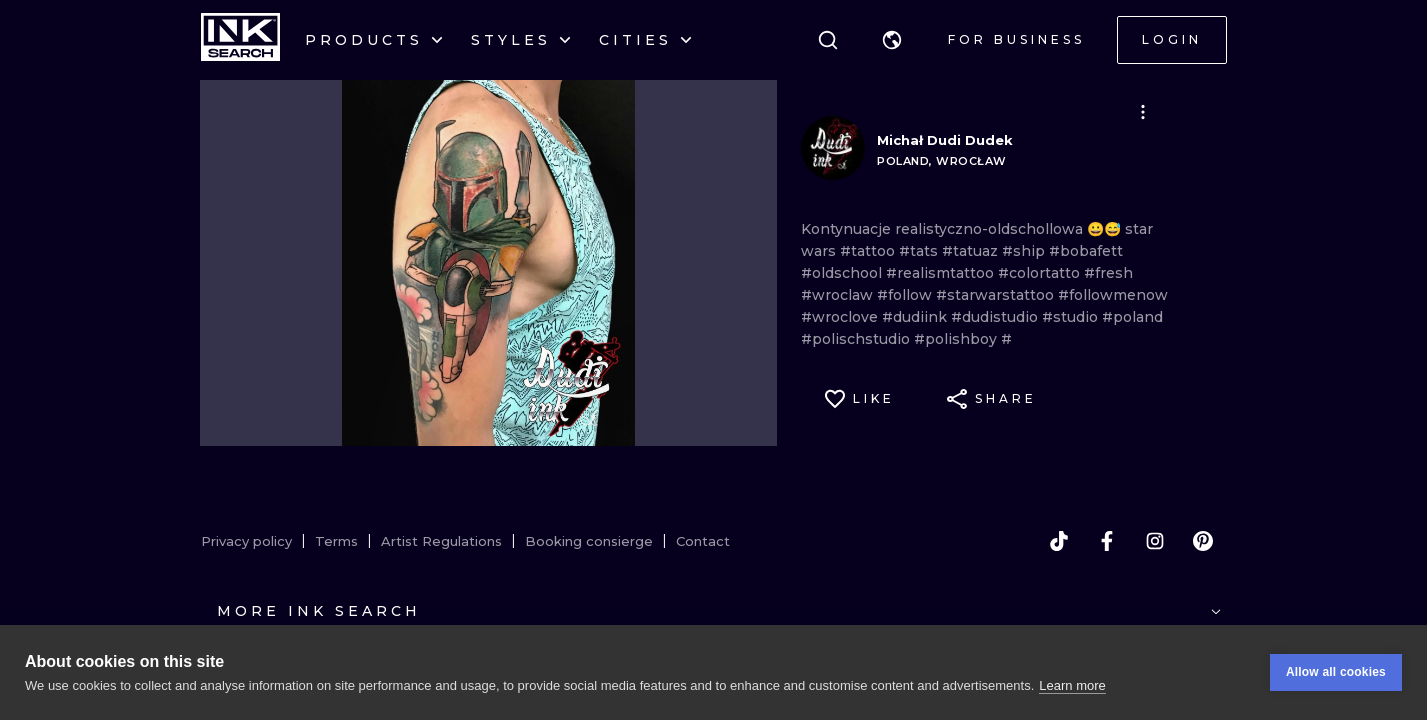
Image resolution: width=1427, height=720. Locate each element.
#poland (1132, 317)
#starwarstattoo (997, 295)
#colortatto (1041, 273)
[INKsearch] (240, 40)
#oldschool (843, 273)
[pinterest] (1203, 541)
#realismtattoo (942, 273)
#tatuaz (972, 251)
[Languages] (892, 40)
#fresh (1108, 273)
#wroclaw (839, 295)
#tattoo (869, 251)
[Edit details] (1143, 112)
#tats (920, 251)
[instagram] (1155, 541)
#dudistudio (996, 317)
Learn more (1072, 685)
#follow (906, 295)
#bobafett (1086, 251)
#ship (1025, 251)
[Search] (828, 40)
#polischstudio (857, 339)
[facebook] (1107, 541)
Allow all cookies (1336, 672)
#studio (1072, 317)
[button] (892, 40)
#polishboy (957, 339)
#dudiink (916, 317)
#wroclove (841, 317)
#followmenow (1113, 295)
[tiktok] (1059, 541)
